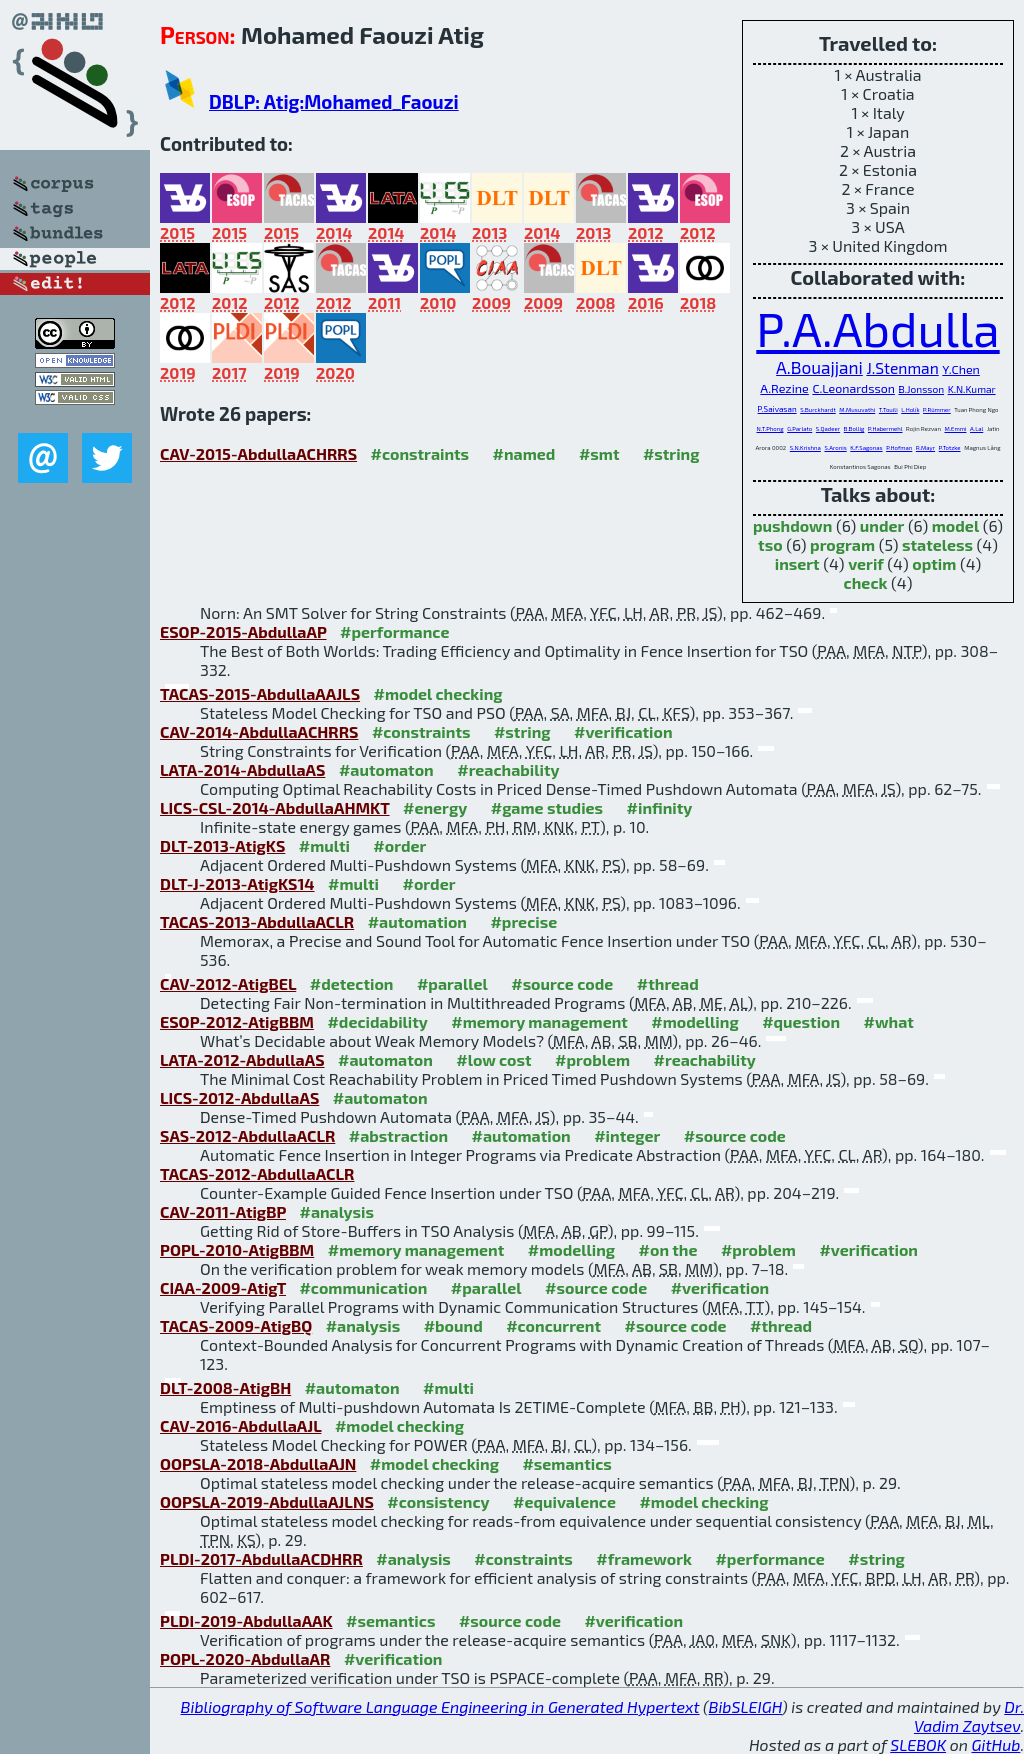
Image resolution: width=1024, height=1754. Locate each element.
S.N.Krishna (805, 447)
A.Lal (976, 428)
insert (797, 563)
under (882, 525)
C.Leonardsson (853, 388)
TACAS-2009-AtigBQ (236, 1325)
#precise (523, 921)
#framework (644, 1558)
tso (770, 544)
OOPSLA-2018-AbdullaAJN (258, 1463)
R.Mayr (925, 447)
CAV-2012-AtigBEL (228, 983)
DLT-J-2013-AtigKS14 (237, 883)
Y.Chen (961, 369)
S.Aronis (835, 447)
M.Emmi (955, 428)
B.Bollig (854, 428)
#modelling (694, 1021)
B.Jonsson (921, 389)
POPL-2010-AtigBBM (237, 1249)
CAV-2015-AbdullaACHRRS (258, 453)
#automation (417, 921)
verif (866, 563)
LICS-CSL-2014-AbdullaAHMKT (275, 807)
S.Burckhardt (818, 409)
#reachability (508, 769)
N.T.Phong (769, 428)
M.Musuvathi (857, 409)
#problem (592, 1059)
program (842, 544)
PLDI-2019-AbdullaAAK (246, 1620)
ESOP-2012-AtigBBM (237, 1021)
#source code (562, 983)
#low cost (493, 1059)
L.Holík (910, 409)
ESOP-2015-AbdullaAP (243, 631)
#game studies (547, 807)
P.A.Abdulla (877, 328)
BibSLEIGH (745, 1706)
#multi (324, 845)
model (955, 525)
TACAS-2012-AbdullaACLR (257, 1173)
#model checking (438, 693)
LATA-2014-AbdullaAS (242, 769)
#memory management (539, 1021)
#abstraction (398, 1135)
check (866, 582)
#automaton (386, 769)
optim (934, 563)
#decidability (377, 1021)
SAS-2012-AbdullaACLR (247, 1135)
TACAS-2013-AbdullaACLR (257, 921)
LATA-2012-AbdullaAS (242, 1059)
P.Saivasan (777, 409)
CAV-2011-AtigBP (223, 1211)
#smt (599, 453)
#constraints (420, 453)
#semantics (566, 1463)
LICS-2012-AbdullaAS (239, 1097)
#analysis (336, 1211)
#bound (453, 1325)
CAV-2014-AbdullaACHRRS (259, 731)
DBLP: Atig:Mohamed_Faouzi (334, 101)
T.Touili (888, 409)
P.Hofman (899, 447)
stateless (937, 544)
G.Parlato (799, 428)
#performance (394, 631)
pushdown (792, 525)
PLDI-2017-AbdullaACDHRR (261, 1558)
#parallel (452, 983)
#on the (668, 1249)
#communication (363, 1287)
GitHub (996, 1744)
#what (889, 1021)
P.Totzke (950, 447)
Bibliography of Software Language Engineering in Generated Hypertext (440, 1706)
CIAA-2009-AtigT (223, 1287)
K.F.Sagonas (866, 447)
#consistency (438, 1501)
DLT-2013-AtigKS (222, 845)
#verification (623, 731)
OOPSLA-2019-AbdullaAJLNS (267, 1501)
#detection (352, 983)
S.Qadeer (828, 428)
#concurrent (553, 1325)
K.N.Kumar (972, 389)
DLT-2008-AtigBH (225, 1387)
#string (671, 453)
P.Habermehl (885, 428)
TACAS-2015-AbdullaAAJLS (260, 693)
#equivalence (564, 1501)
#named (524, 453)
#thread (668, 983)
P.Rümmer (937, 409)
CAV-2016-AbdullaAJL (240, 1425)
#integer (627, 1135)
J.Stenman (902, 367)
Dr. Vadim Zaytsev (969, 1716)
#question (801, 1021)
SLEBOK (918, 1744)
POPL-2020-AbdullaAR (245, 1658)
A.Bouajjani (819, 367)
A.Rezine (784, 388)
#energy (435, 807)
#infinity (660, 807)
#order (399, 845)
